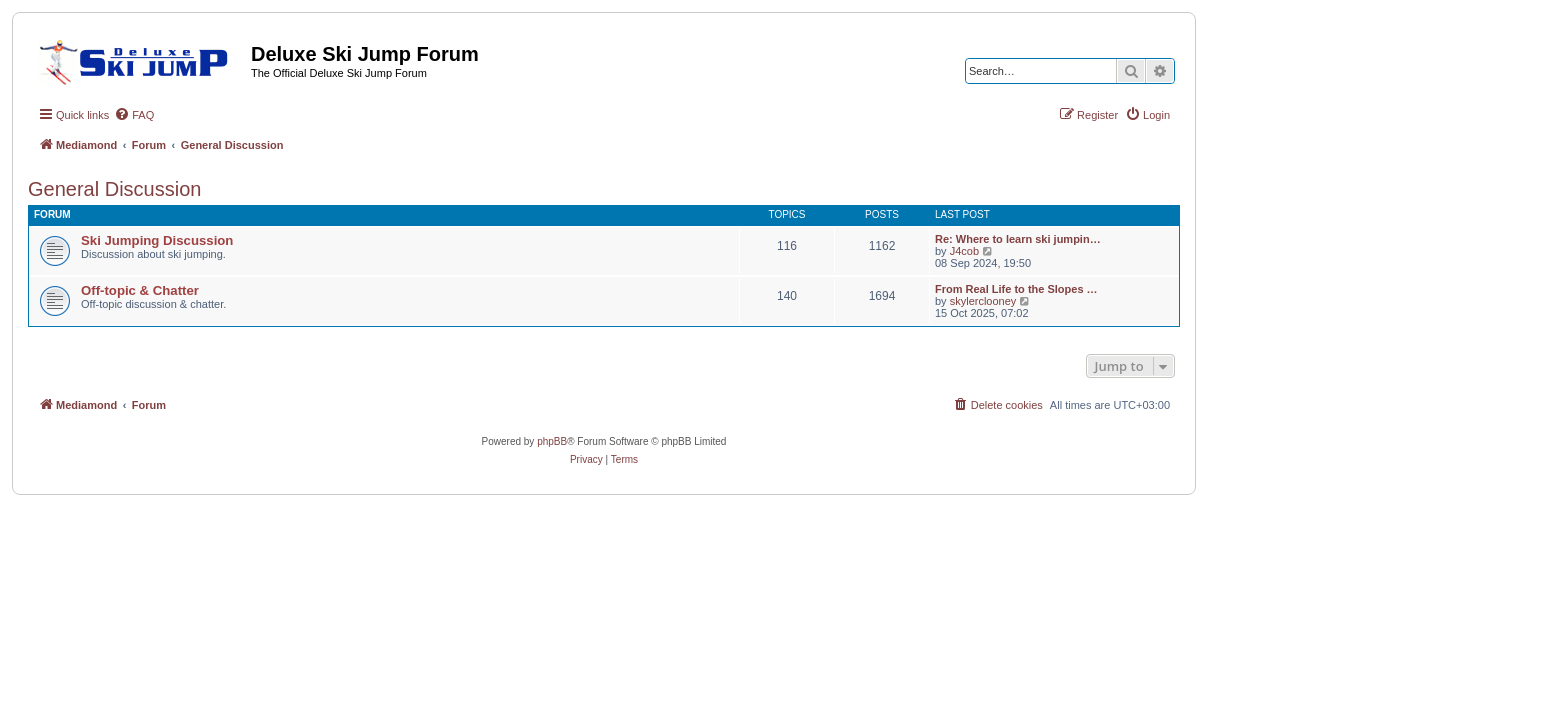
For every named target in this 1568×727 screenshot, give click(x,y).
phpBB (552, 441)
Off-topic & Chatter (140, 290)
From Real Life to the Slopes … (1016, 289)
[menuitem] (134, 115)
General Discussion (114, 189)
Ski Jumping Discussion (157, 240)
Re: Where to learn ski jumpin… (1018, 239)
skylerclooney (983, 301)
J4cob (964, 251)
